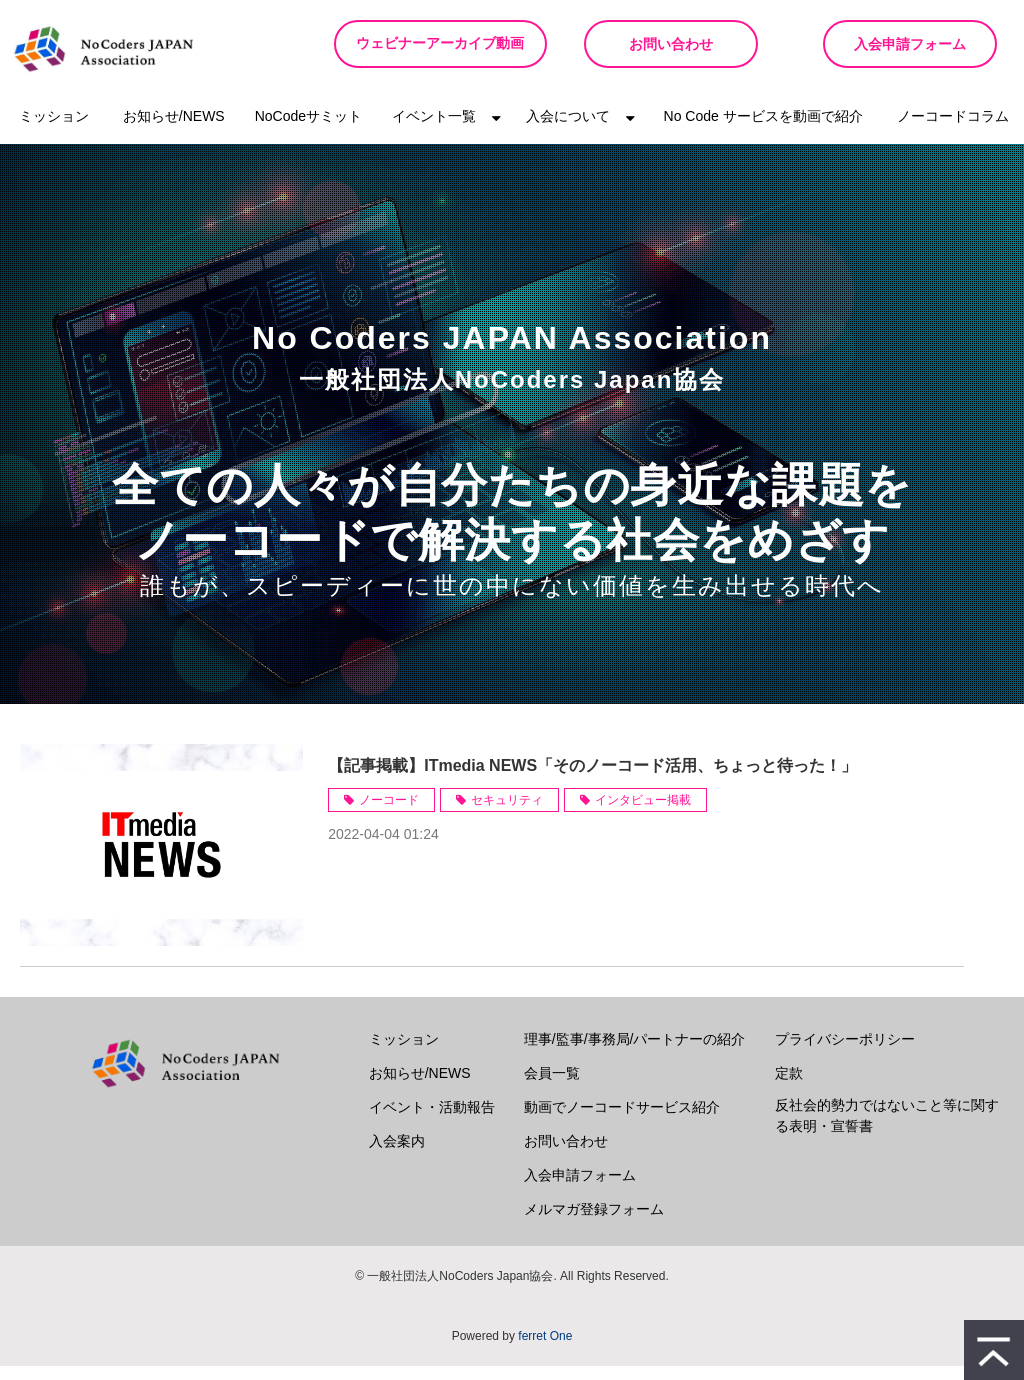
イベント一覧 (434, 130)
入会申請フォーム (907, 44)
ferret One (545, 1350)
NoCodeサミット (308, 130)
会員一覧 (552, 1087)
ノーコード (389, 814)
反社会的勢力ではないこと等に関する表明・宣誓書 (887, 1129)
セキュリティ (507, 814)
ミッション (54, 130)
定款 (789, 1087)
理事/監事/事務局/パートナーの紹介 (635, 1053)
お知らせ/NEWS (174, 130)
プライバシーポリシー (845, 1053)
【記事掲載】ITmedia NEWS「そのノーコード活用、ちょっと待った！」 (592, 779)
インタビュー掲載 (643, 814)
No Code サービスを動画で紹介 (763, 130)
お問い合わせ (662, 44)
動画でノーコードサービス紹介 (622, 1121)
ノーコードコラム (953, 130)
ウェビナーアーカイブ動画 (434, 50)
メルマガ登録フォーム (594, 1223)
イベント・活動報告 (432, 1121)
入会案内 (397, 1155)
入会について (568, 130)
